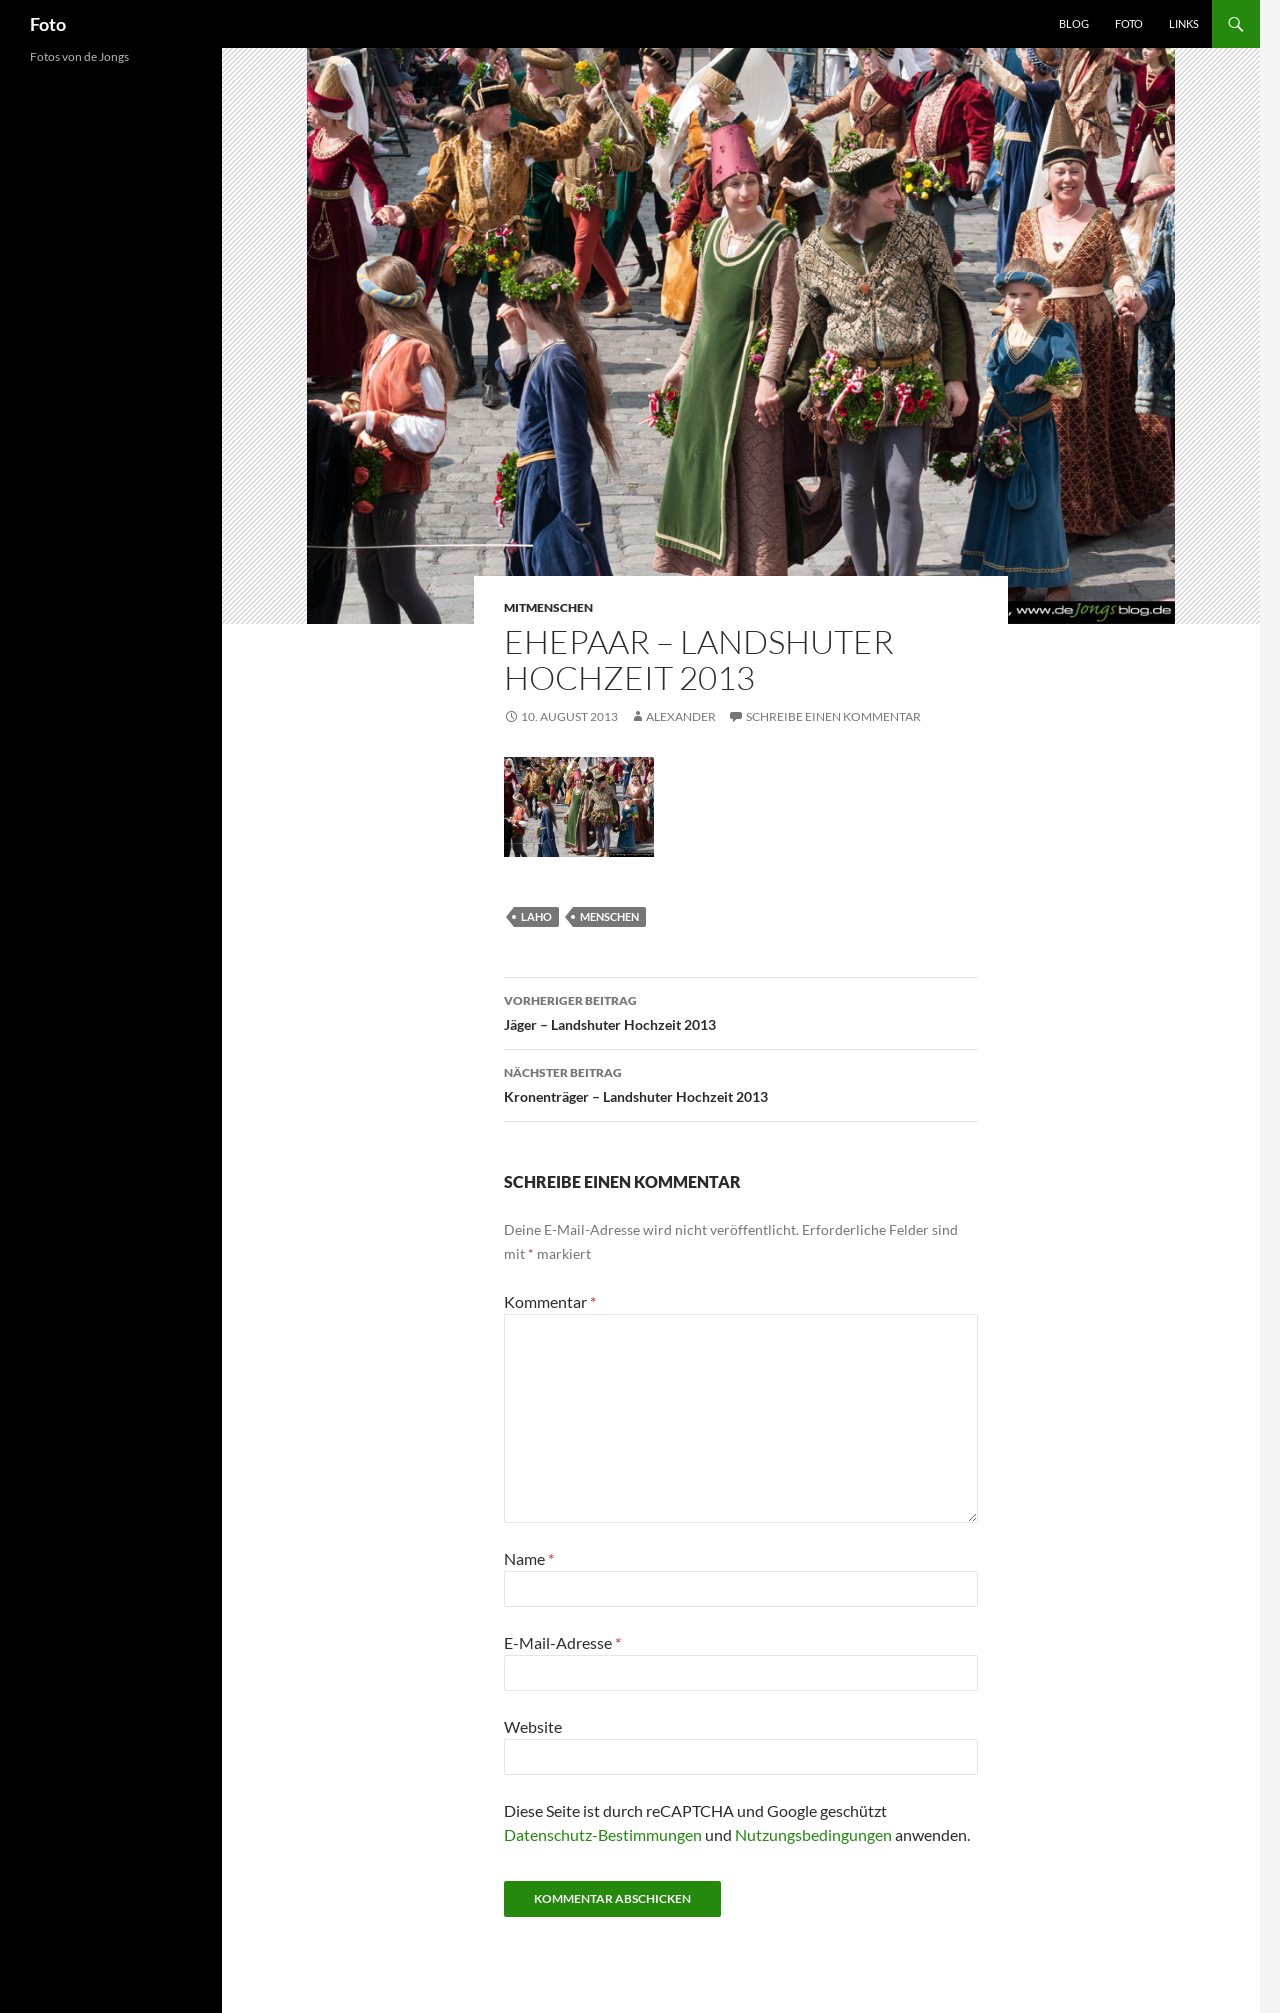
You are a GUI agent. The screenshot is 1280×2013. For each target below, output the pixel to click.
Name (529, 1558)
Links (1184, 23)
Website (533, 1726)
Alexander (681, 716)
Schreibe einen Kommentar (833, 716)
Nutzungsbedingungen (813, 1834)
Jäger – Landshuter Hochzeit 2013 (741, 1011)
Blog (1074, 23)
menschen (609, 916)
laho (536, 916)
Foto (48, 24)
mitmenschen (548, 607)
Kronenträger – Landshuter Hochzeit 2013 (741, 1083)
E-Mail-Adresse (562, 1642)
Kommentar (550, 1301)
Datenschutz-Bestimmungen (603, 1834)
